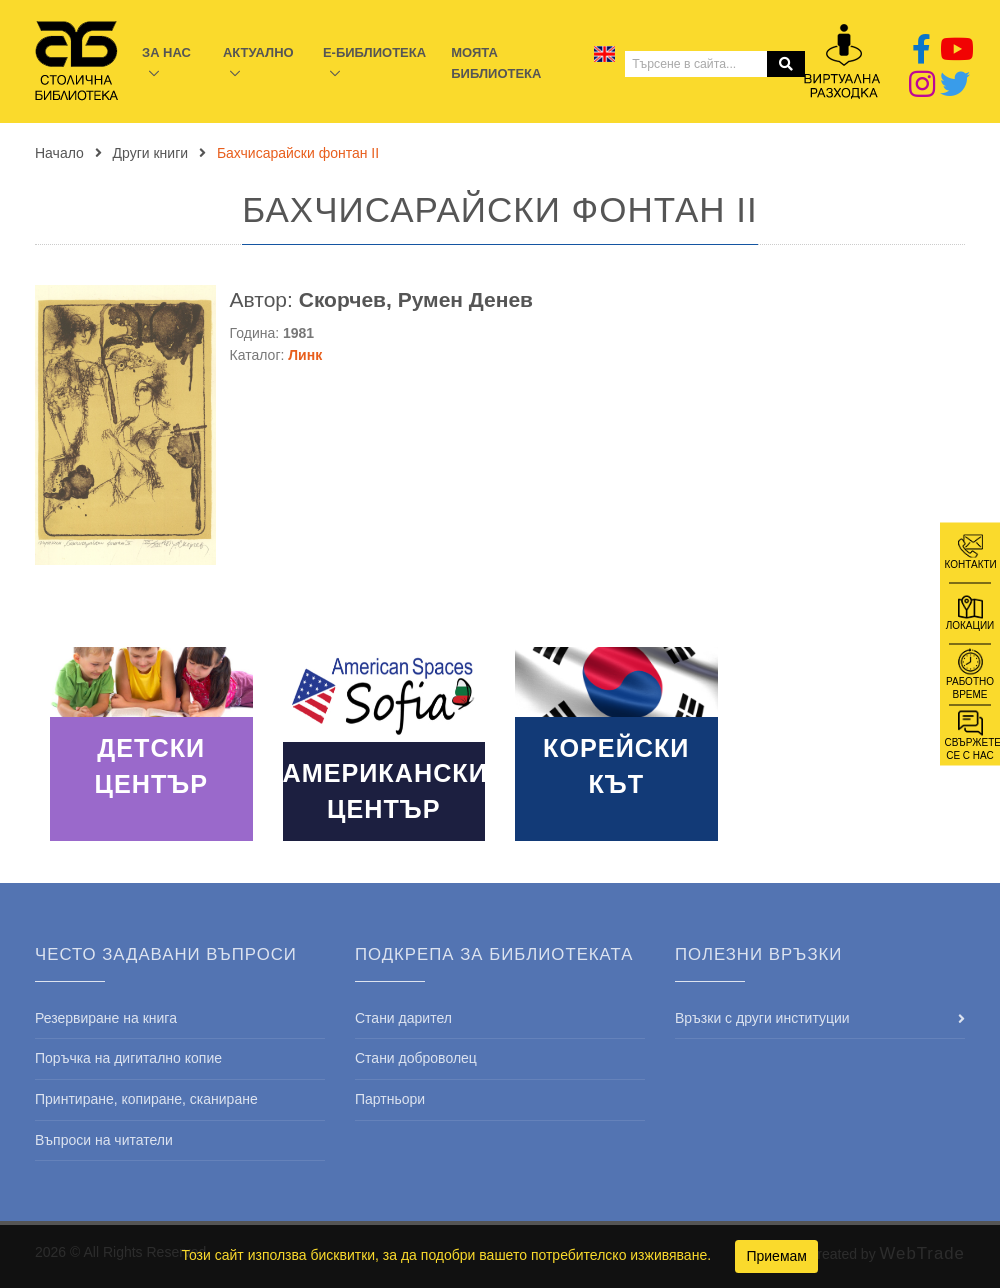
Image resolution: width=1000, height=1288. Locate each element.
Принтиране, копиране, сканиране (146, 1099)
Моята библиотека (496, 63)
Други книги (151, 153)
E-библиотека (374, 52)
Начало (59, 153)
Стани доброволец (416, 1058)
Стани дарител (403, 1018)
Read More (151, 744)
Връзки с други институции (762, 1018)
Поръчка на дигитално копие (128, 1058)
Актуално (258, 52)
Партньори (390, 1099)
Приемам (776, 1256)
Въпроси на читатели (104, 1140)
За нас (166, 52)
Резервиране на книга (106, 1018)
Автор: (381, 299)
